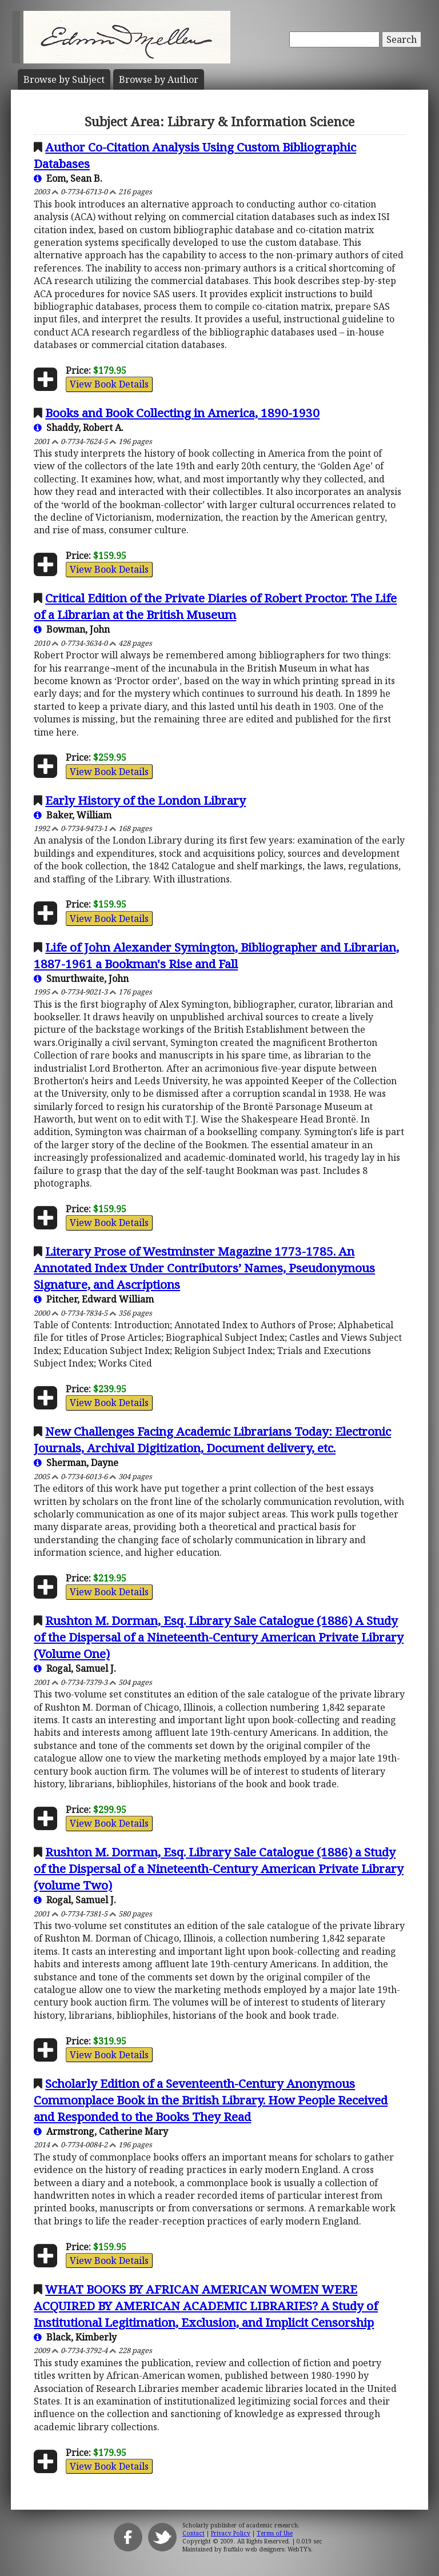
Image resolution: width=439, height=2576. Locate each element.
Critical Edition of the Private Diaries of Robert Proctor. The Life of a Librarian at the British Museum (215, 606)
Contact (193, 2533)
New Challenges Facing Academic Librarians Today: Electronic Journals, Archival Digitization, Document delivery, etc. (212, 1439)
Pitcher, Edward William (94, 1299)
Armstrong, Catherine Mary (101, 2131)
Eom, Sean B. (68, 178)
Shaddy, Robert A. (78, 427)
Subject (64, 79)
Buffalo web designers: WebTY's (267, 2549)
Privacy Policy (230, 2533)
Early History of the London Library (145, 800)
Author (158, 79)
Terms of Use (275, 2533)
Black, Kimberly (75, 2337)
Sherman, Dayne (76, 1462)
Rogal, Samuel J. (75, 1668)
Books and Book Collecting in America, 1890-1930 (182, 413)
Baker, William (72, 815)
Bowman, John (72, 629)
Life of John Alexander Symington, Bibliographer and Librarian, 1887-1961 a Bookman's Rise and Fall (216, 955)
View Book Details (109, 384)
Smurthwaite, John (81, 978)
